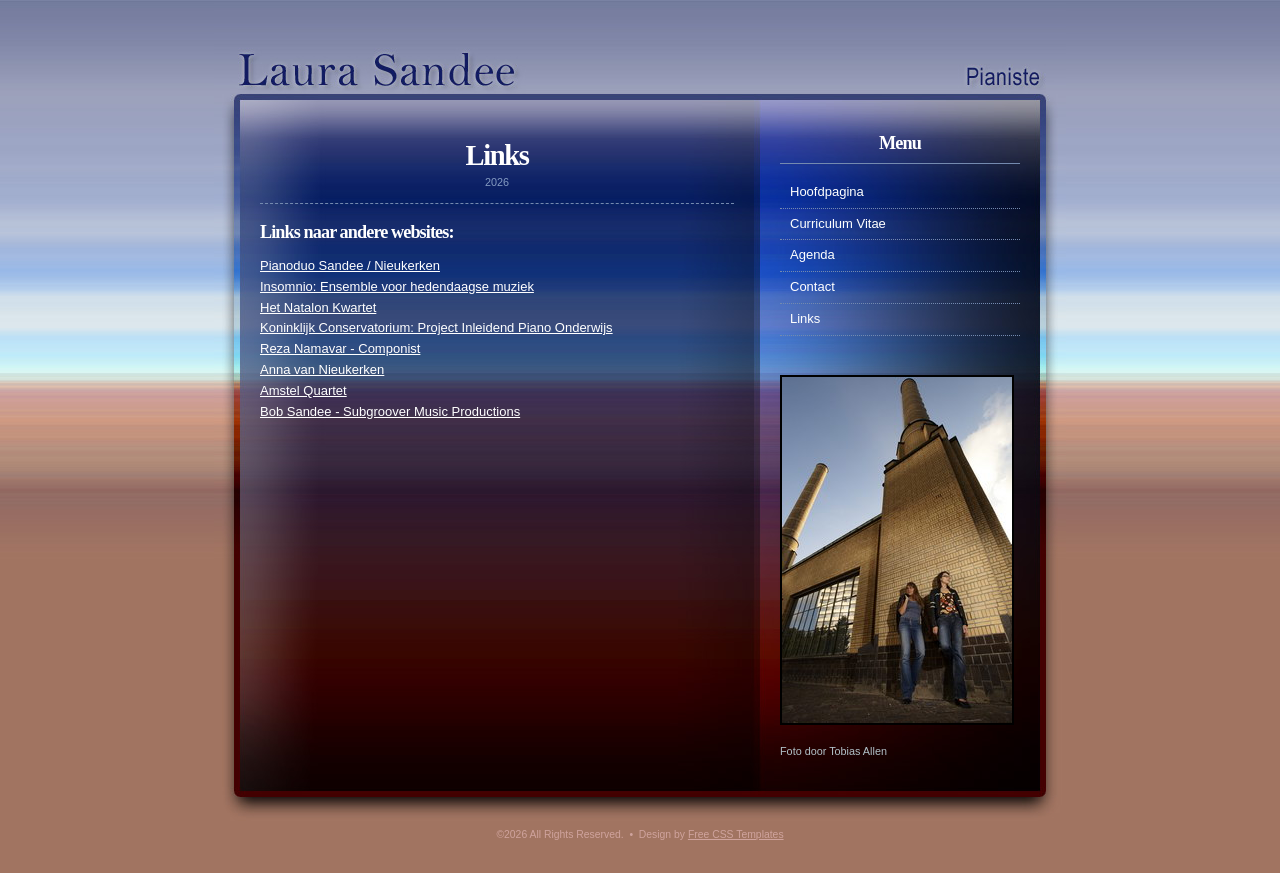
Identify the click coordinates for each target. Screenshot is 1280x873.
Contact (812, 286)
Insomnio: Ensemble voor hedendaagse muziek (397, 286)
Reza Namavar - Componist (340, 348)
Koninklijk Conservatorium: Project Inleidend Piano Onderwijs (436, 327)
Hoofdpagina (827, 191)
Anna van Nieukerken (322, 369)
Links (805, 318)
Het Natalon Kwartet (318, 307)
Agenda (812, 254)
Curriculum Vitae (838, 223)
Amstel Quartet (303, 390)
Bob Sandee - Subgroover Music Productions (390, 411)
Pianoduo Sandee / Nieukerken (350, 265)
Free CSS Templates (736, 834)
